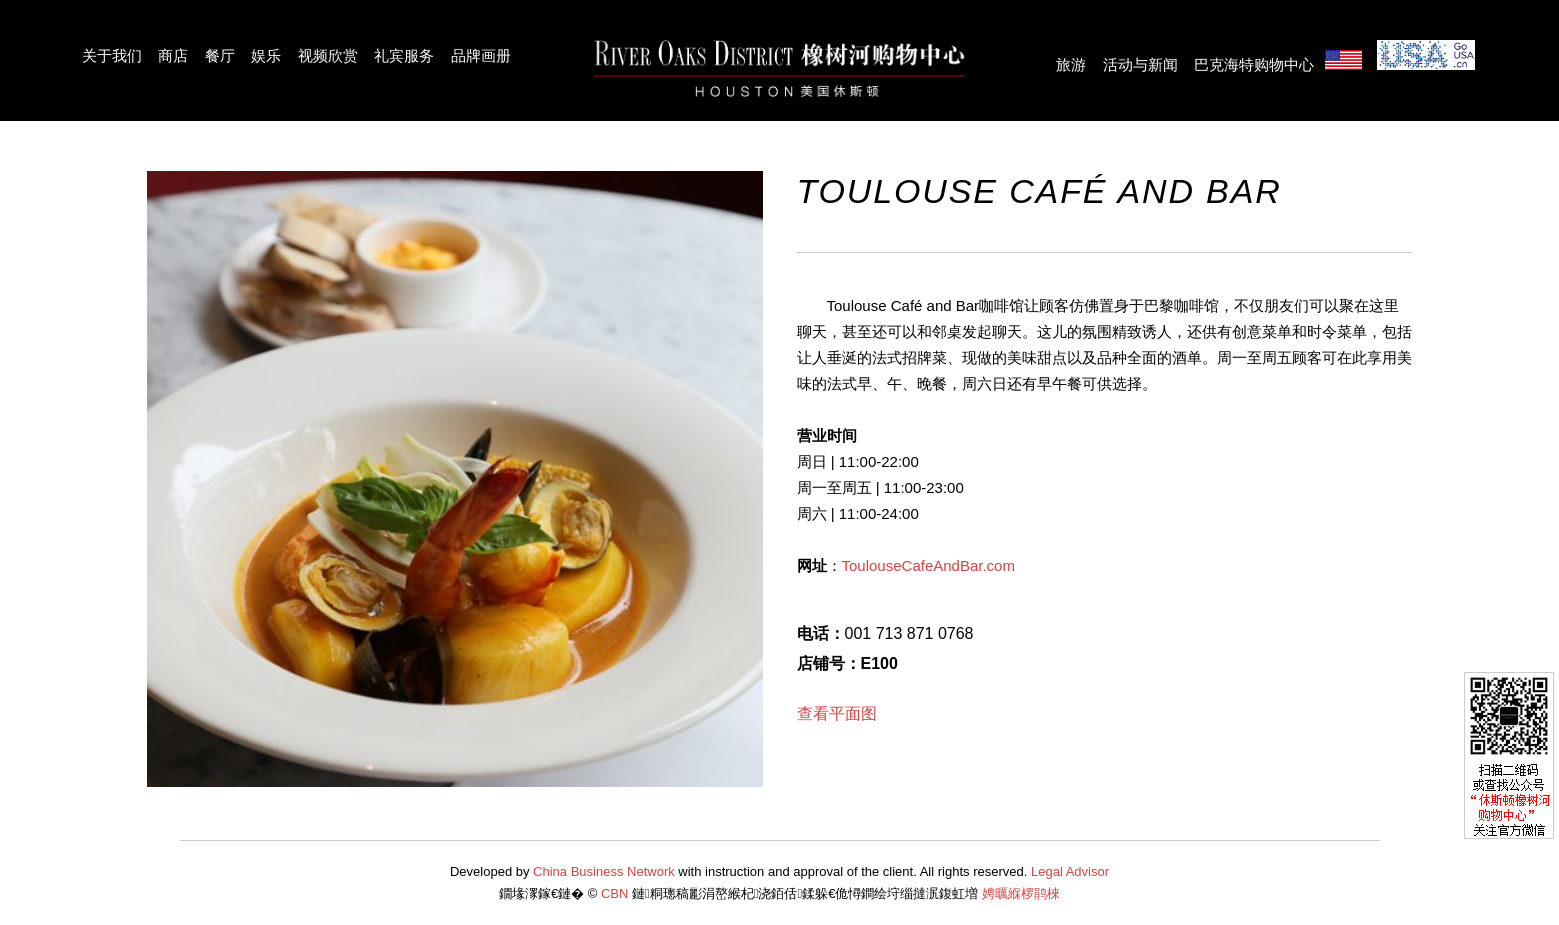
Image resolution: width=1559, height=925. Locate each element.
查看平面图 (837, 713)
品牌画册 (481, 55)
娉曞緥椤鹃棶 (1021, 893)
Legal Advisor (1070, 871)
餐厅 (220, 55)
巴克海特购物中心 (1254, 64)
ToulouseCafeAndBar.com (928, 565)
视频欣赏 (328, 55)
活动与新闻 (1140, 64)
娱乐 (266, 55)
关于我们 (112, 55)
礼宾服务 (404, 55)
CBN (614, 893)
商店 (173, 55)
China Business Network (604, 871)
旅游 (1071, 64)
